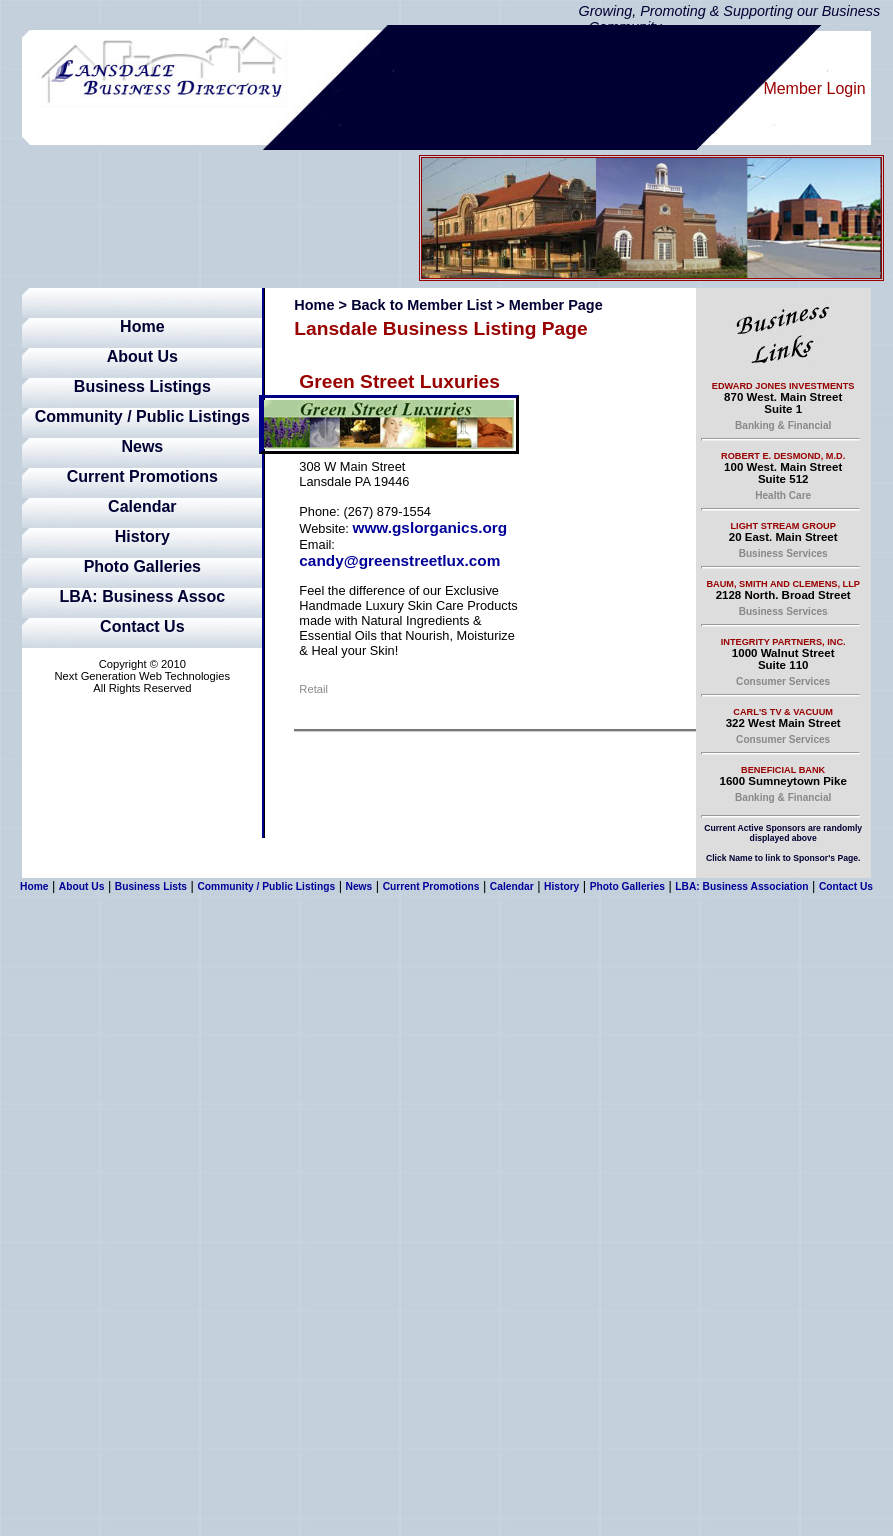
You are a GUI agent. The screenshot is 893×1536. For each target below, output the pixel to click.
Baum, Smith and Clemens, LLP (783, 584)
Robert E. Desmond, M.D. (783, 456)
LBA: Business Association (741, 886)
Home (142, 326)
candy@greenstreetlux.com (399, 560)
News (142, 446)
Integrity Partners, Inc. (783, 642)
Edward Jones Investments (783, 386)
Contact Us (142, 626)
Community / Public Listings (142, 416)
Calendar (142, 506)
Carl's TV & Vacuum (783, 712)
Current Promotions (142, 476)
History (142, 536)
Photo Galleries (142, 566)
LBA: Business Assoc (142, 596)
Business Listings (142, 386)
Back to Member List (421, 305)
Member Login (814, 88)
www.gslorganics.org (429, 527)
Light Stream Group (783, 526)
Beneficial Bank (783, 770)
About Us (142, 356)
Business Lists (151, 886)
